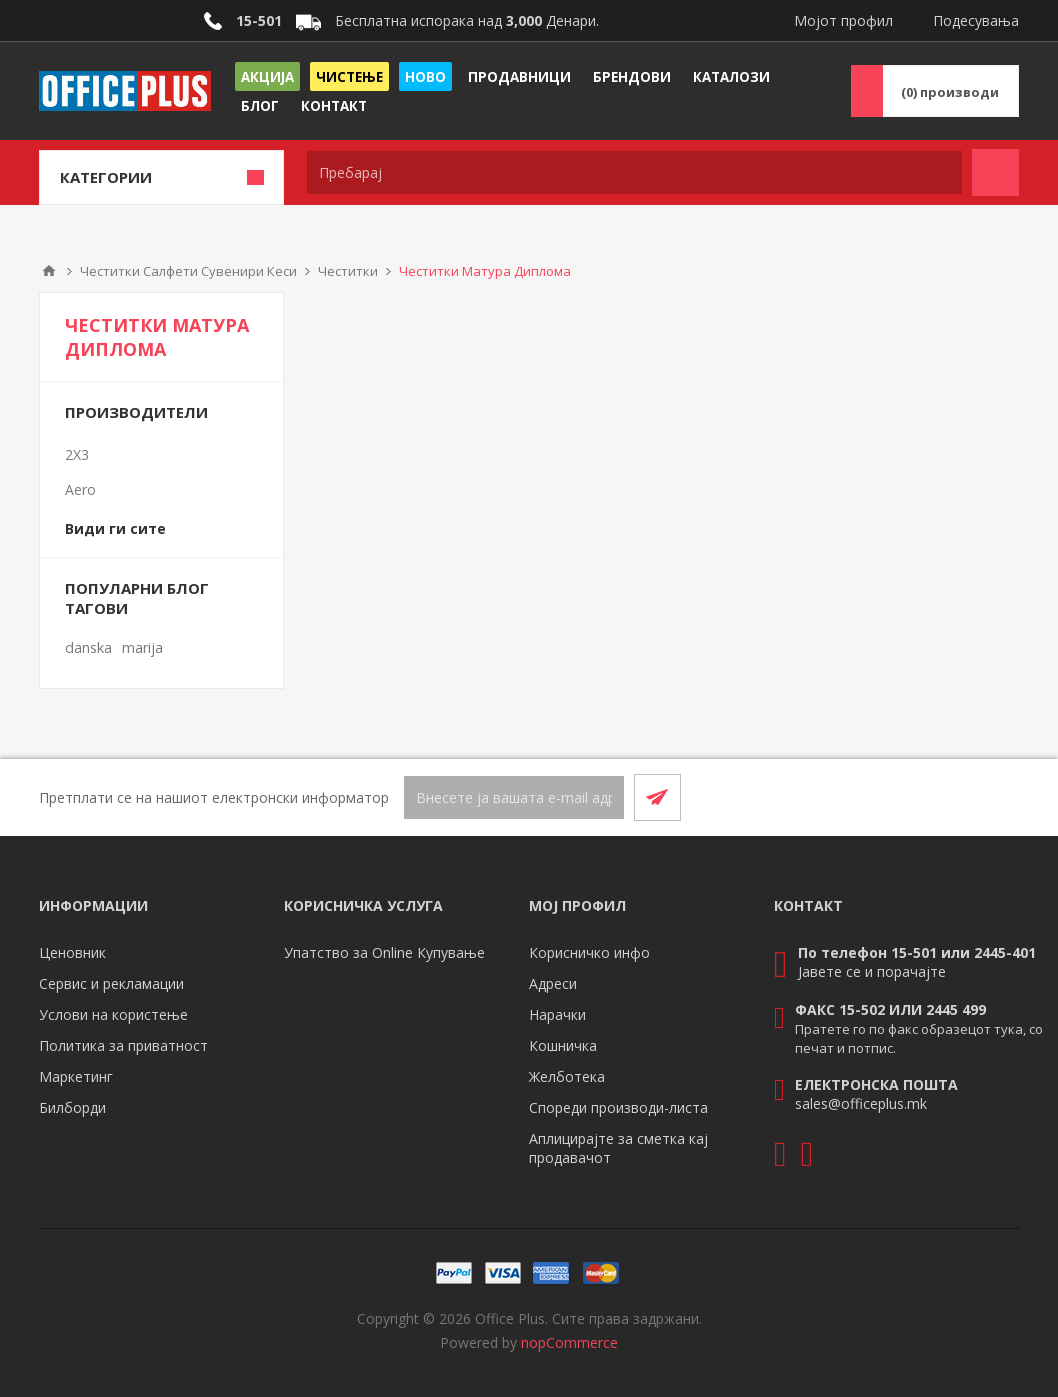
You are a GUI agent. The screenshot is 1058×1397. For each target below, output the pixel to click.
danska (88, 647)
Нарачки (557, 1014)
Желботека (567, 1076)
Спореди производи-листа (618, 1107)
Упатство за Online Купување (384, 952)
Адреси (553, 983)
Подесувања (976, 20)
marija (142, 647)
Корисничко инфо (589, 952)
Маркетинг (76, 1076)
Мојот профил (843, 20)
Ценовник (72, 952)
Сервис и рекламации (111, 983)
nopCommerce (569, 1342)
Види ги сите (115, 528)
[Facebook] (947, 797)
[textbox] (634, 172)
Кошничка (563, 1045)
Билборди (72, 1107)
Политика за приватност (123, 1045)
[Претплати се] (514, 797)
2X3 (77, 454)
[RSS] (995, 797)
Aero (80, 489)
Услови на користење (113, 1014)
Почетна (49, 271)
